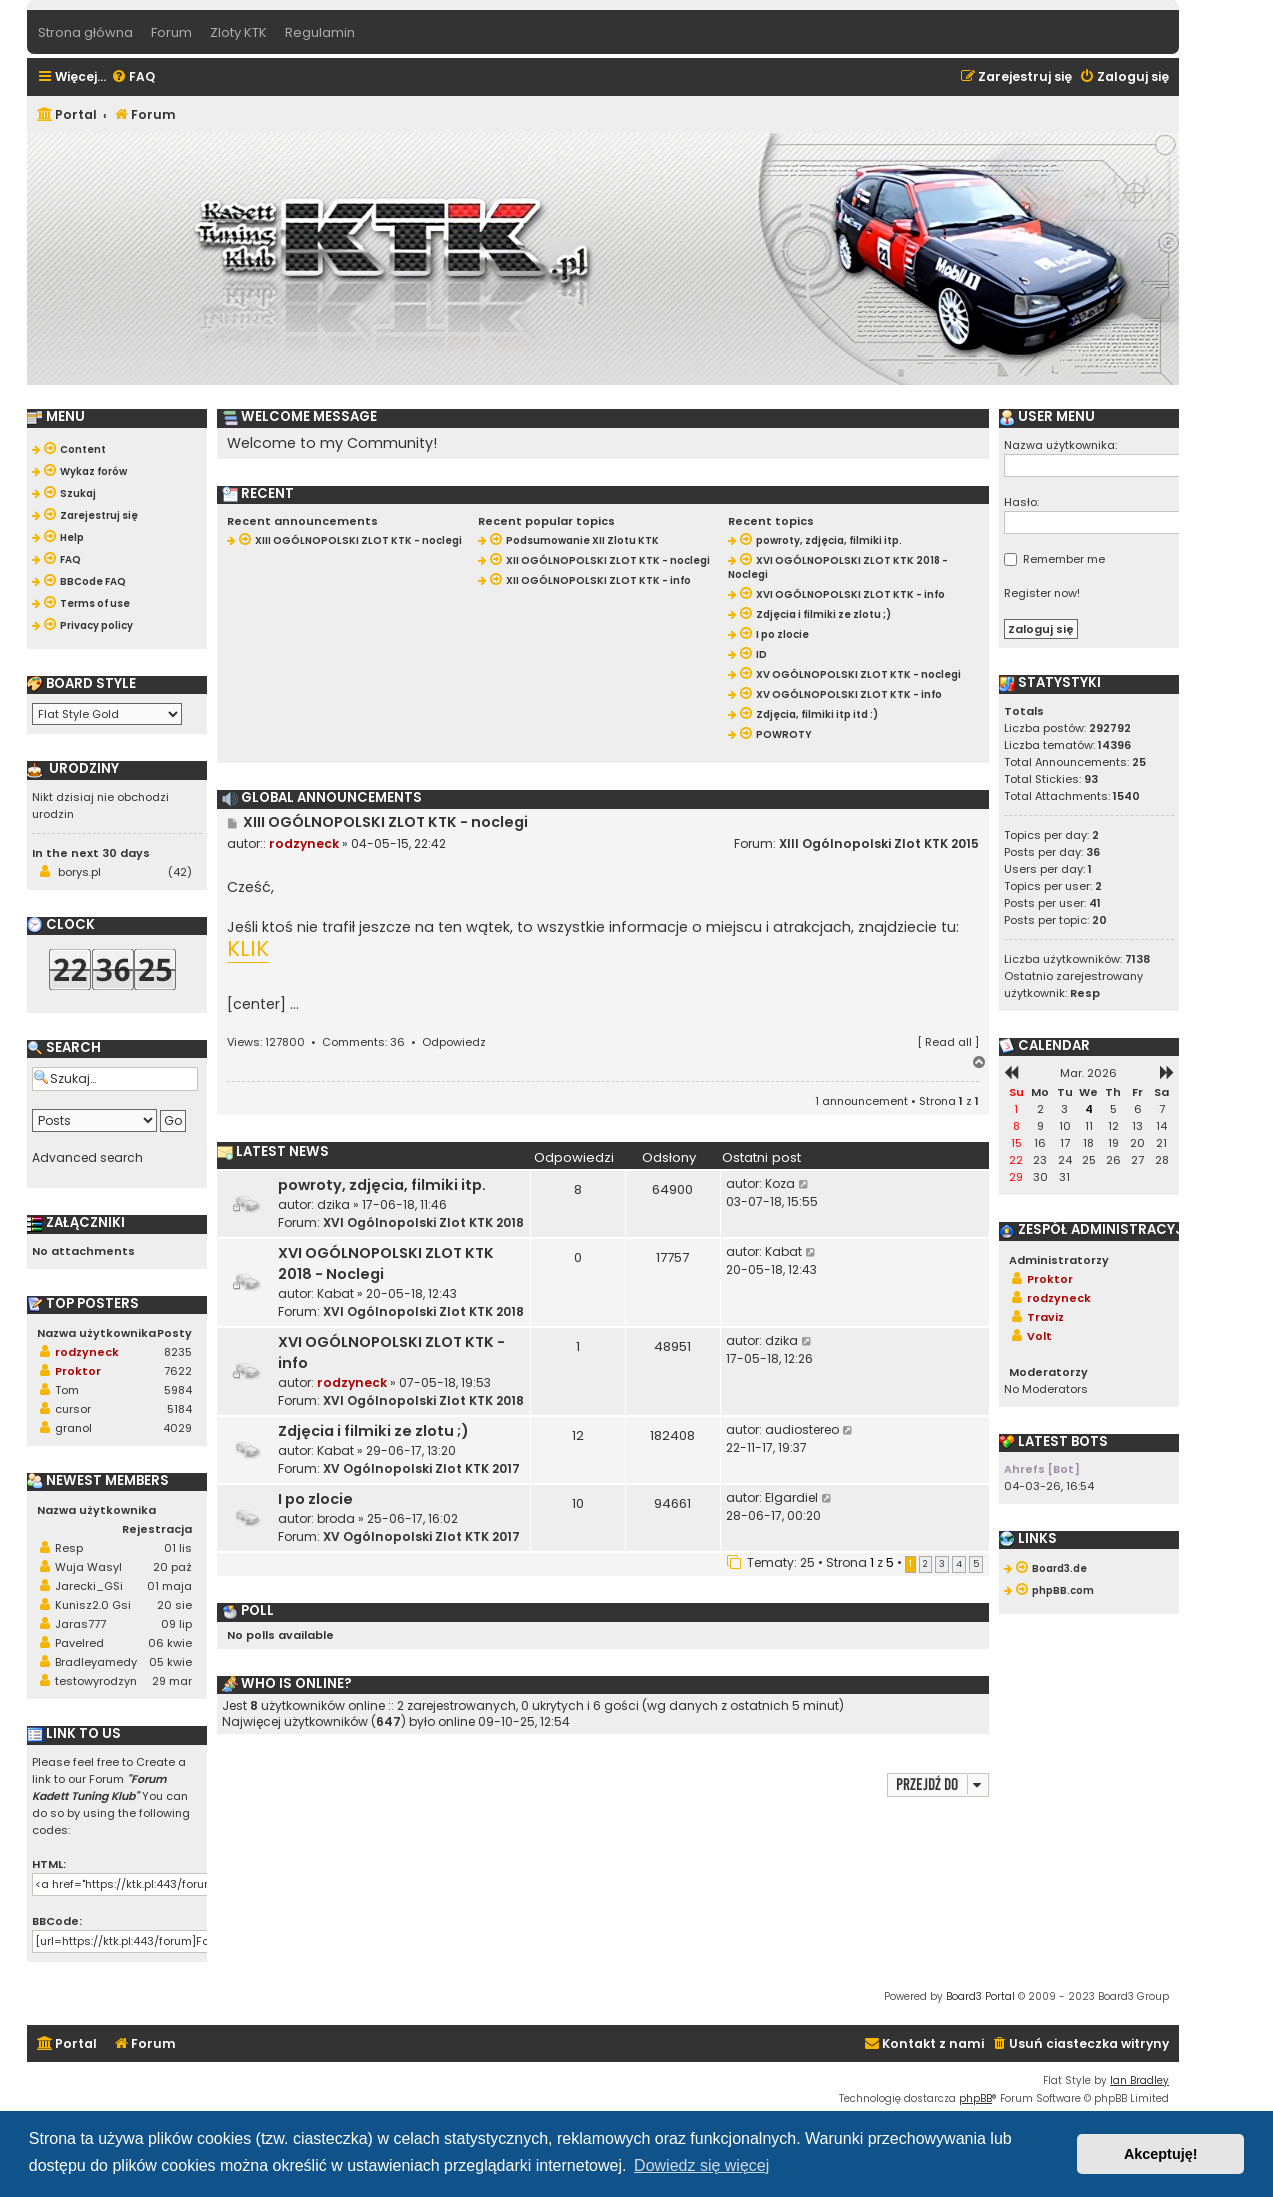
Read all (948, 1042)
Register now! (1042, 593)
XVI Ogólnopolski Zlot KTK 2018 (423, 1222)
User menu (1047, 417)
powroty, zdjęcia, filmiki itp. (382, 1185)
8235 (178, 1352)
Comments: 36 (363, 1042)
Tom (67, 1390)
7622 (178, 1371)
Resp (69, 1548)
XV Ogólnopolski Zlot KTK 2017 (421, 1468)
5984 (178, 1390)
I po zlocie (315, 1499)
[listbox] (107, 714)
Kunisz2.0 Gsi (93, 1605)
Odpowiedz (454, 1042)
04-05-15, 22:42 (398, 843)
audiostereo (802, 1429)
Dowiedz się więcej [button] (701, 2165)
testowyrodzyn (96, 1681)
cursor (73, 1409)
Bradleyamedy (96, 1662)
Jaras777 (80, 1624)
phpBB (975, 2098)
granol (73, 1428)
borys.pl (79, 872)
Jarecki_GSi (89, 1586)
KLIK (248, 950)
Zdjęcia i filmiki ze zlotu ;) (373, 1431)
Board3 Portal (980, 1996)
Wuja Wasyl (88, 1567)
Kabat (335, 1293)
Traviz (1045, 1317)
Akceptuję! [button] (1161, 2154)
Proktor (78, 1371)
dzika (333, 1204)
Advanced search (87, 1158)
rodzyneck (304, 843)
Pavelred (79, 1643)
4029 (177, 1428)
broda (336, 1518)
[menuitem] (133, 77)
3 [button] (942, 1564)
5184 (179, 1409)
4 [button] (959, 1564)
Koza (780, 1183)
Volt (1039, 1336)
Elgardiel (791, 1497)
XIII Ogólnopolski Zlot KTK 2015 (879, 843)
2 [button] (925, 1564)
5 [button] (976, 1564)
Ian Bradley (1139, 2080)
